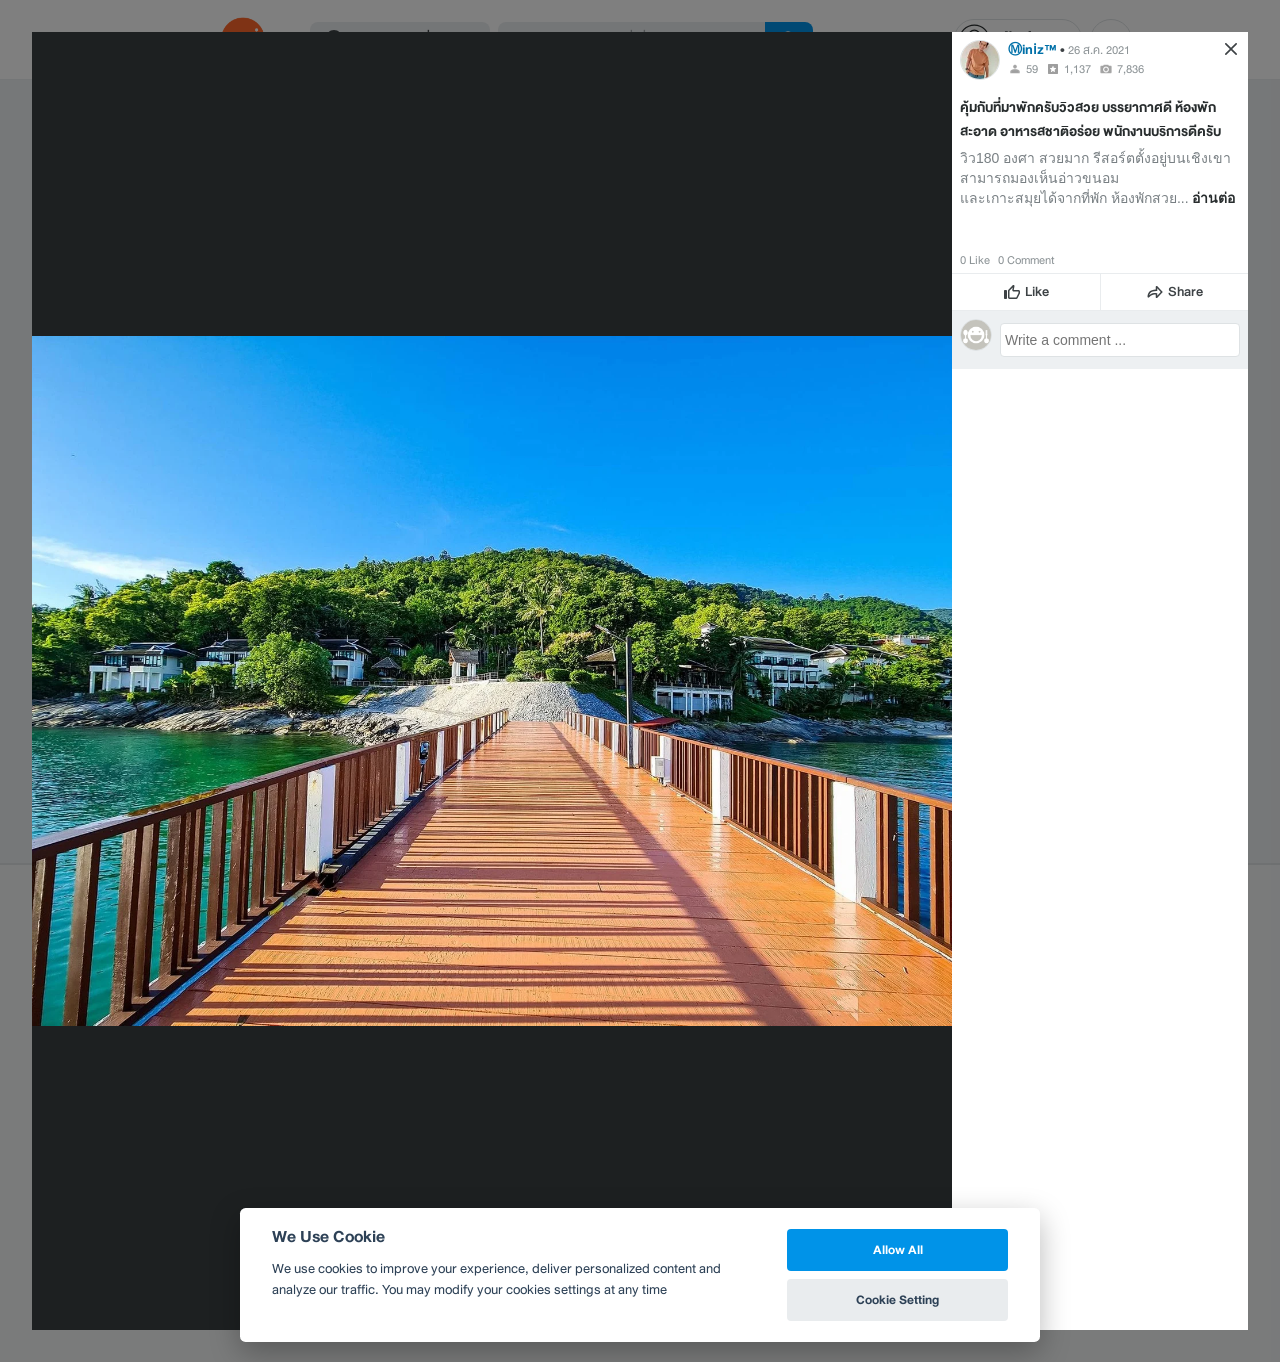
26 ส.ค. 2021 (1099, 50)
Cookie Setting (897, 1299)
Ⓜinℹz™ (1032, 49)
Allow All (898, 1249)
